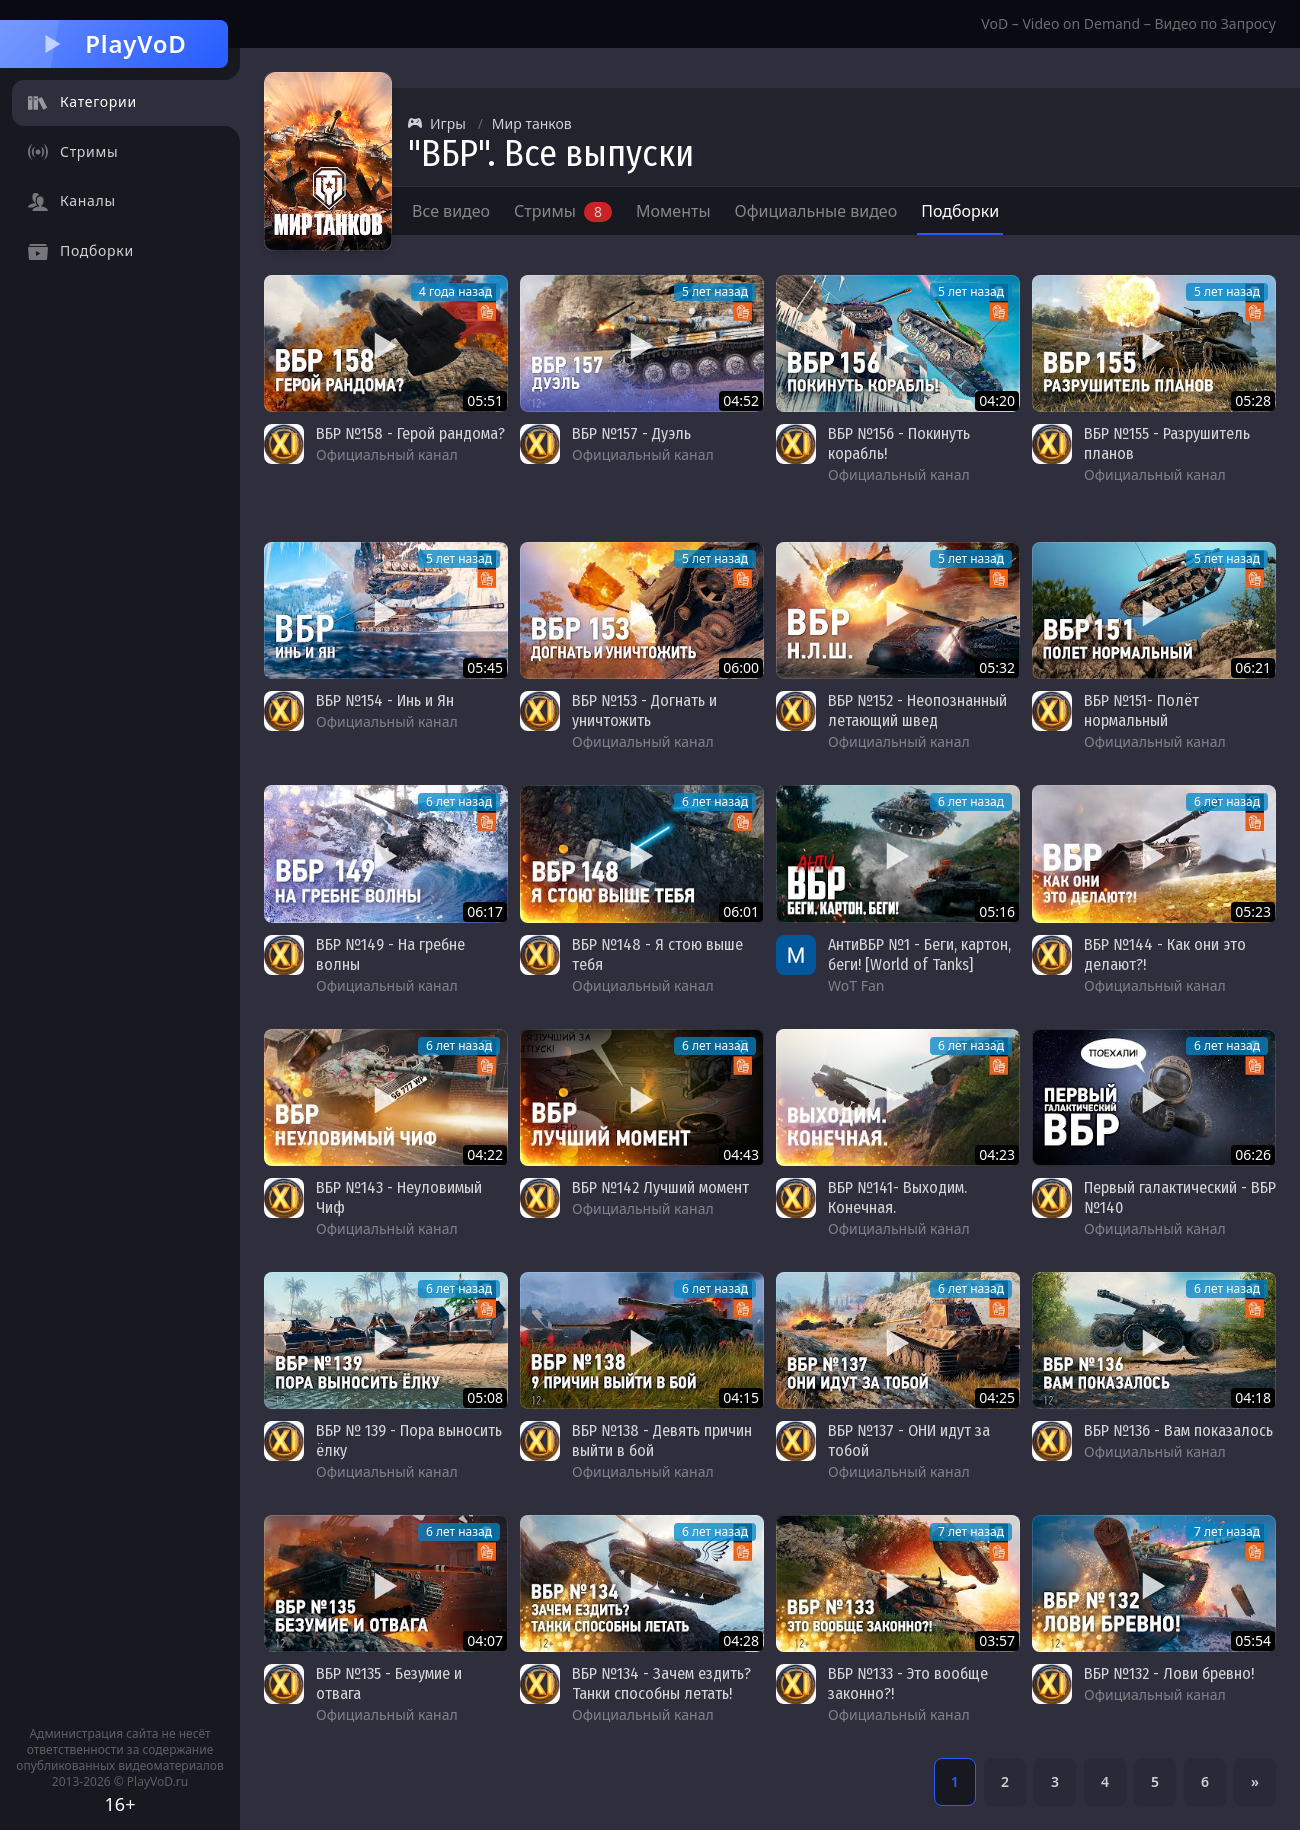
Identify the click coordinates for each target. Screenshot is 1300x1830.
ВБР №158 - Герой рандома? (410, 433)
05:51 (485, 400)
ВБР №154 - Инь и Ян (385, 700)
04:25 (997, 1397)
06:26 (1253, 1154)
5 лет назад (715, 291)
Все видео (451, 211)
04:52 (741, 400)
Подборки (960, 211)
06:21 (1253, 667)
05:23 (1253, 911)
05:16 (997, 911)
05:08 (485, 1397)
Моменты (673, 211)
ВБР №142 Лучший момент (660, 1187)
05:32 (997, 667)
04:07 (485, 1640)
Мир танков (532, 123)
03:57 (997, 1640)
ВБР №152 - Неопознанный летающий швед (917, 710)
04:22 (485, 1154)
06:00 (741, 667)
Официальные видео (816, 211)
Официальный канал (387, 454)
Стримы (563, 211)
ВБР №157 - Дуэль (631, 433)
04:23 (997, 1154)
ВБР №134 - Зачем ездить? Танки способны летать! (661, 1683)
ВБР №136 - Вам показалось (1178, 1430)
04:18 (1253, 1397)
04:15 (741, 1397)
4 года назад (455, 291)
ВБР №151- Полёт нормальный (1141, 710)
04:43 (741, 1154)
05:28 (1253, 400)
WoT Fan (856, 985)
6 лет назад (459, 801)
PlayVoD (113, 43)
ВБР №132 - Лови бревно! (1169, 1673)
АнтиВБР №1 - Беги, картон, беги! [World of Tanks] (919, 954)
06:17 (485, 911)
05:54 (1253, 1640)
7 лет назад (971, 1531)
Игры (437, 123)
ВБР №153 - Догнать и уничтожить (644, 710)
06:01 (741, 911)
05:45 (485, 667)
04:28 (741, 1640)
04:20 (997, 400)
